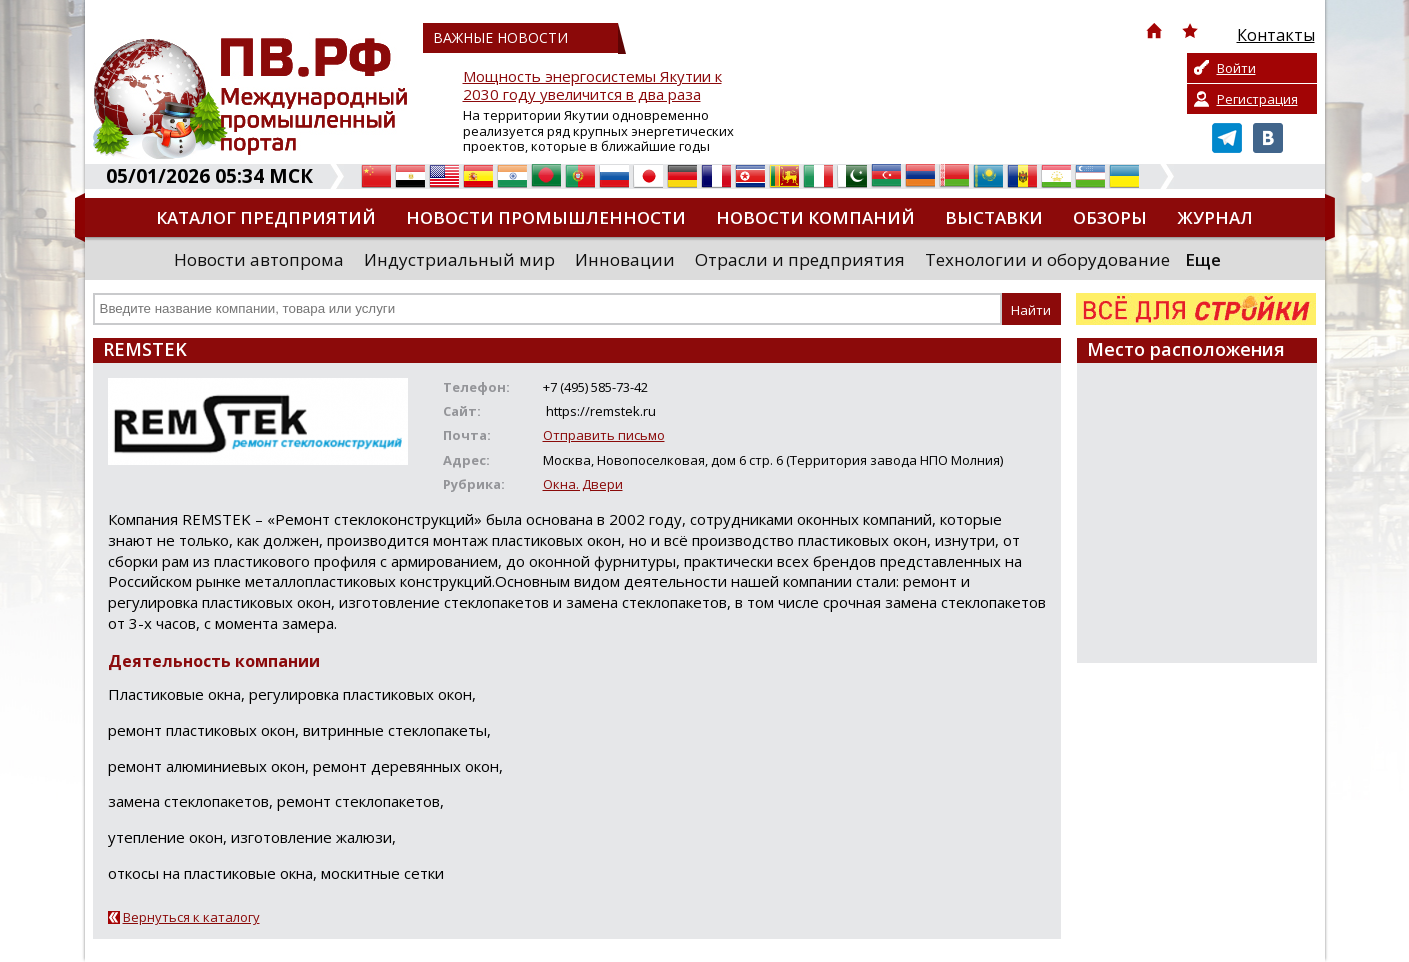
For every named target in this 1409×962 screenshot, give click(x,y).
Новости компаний (815, 217)
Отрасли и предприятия (800, 259)
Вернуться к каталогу (191, 917)
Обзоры (1110, 217)
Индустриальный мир (459, 259)
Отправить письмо (604, 435)
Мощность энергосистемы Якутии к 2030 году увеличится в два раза (592, 85)
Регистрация (1257, 99)
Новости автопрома (259, 259)
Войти (1236, 68)
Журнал (1215, 217)
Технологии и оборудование (1047, 259)
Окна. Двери (583, 484)
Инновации (625, 259)
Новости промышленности (546, 217)
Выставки (994, 217)
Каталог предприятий (266, 217)
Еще (1203, 259)
